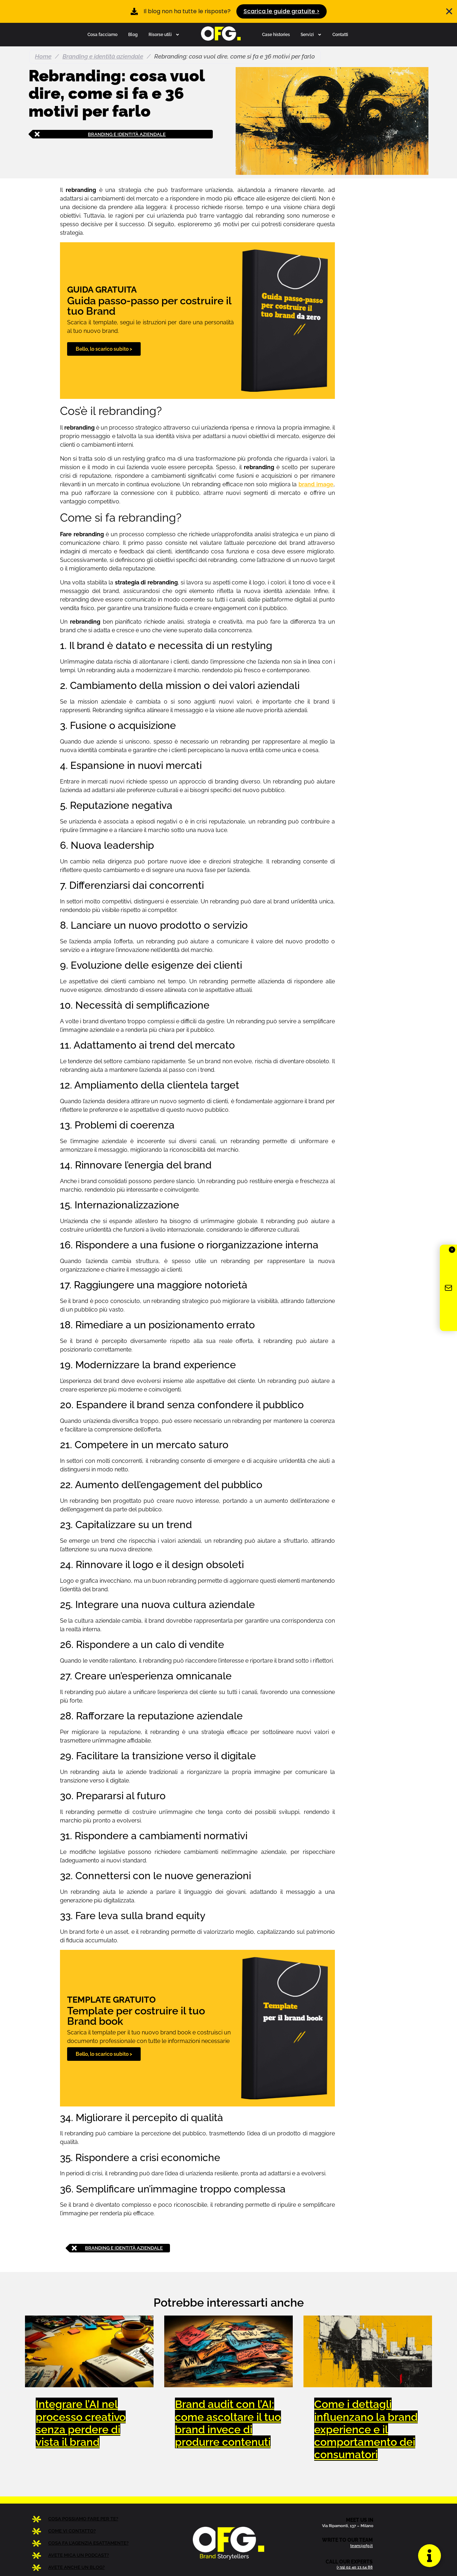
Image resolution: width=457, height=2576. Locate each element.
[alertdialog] (228, 11)
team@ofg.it (361, 2545)
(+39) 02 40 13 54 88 (355, 2567)
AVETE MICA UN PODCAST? (78, 2555)
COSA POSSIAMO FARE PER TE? (83, 2518)
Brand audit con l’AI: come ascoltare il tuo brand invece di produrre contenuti (228, 2423)
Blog (133, 34)
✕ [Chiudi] (452, 1250)
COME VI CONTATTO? (72, 2531)
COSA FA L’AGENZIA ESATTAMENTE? (88, 2543)
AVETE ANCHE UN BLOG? (76, 2567)
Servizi (311, 34)
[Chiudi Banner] (449, 11)
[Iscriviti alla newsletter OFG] (448, 1288)
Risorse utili (164, 34)
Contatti (340, 34)
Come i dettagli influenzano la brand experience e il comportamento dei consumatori (366, 2429)
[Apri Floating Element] (429, 2555)
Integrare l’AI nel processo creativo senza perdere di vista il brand (81, 2423)
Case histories (276, 34)
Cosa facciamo (102, 34)
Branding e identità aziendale (102, 56)
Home (43, 56)
